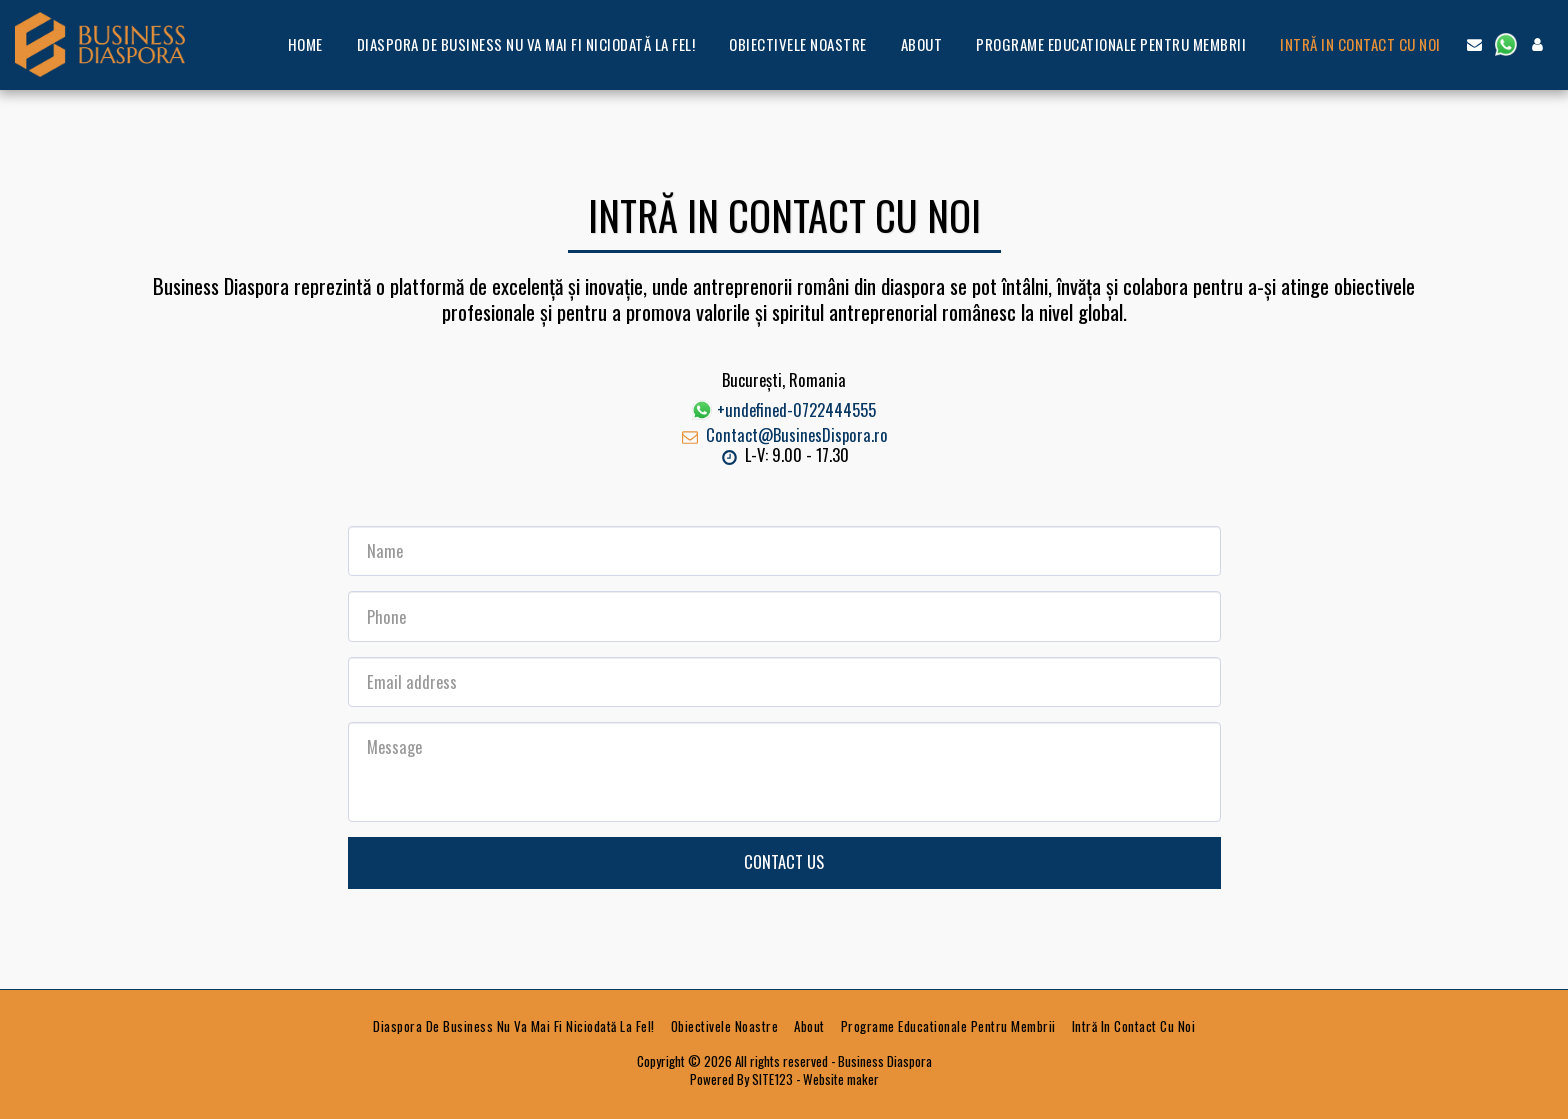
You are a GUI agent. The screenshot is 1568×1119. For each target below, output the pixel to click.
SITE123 (772, 1079)
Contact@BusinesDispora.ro (784, 434)
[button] (1474, 44)
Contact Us (784, 861)
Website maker (841, 1079)
